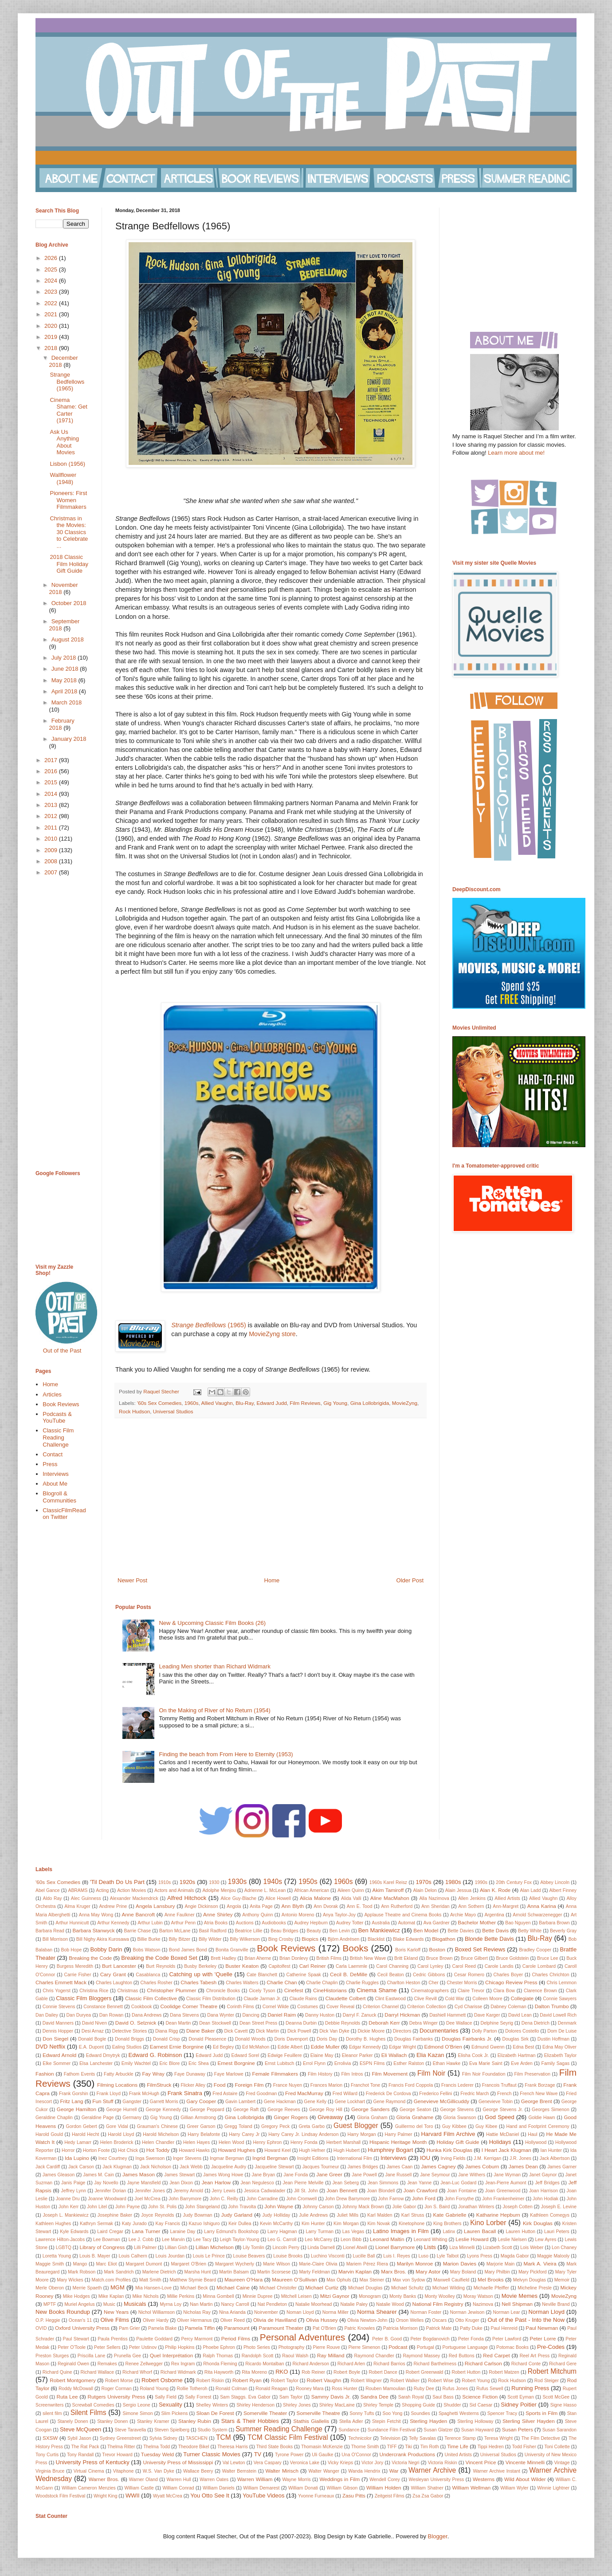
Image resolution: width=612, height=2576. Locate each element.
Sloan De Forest (215, 2413)
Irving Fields (452, 2158)
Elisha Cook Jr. (473, 2055)
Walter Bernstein (239, 2471)
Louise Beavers (249, 2256)
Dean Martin (178, 2023)
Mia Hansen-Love (153, 2287)
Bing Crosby (281, 1939)
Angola (234, 1906)
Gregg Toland (238, 2126)
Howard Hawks (194, 2150)
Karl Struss (412, 2215)
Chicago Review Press (511, 1982)
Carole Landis (499, 1966)
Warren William (254, 2479)
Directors (402, 2031)
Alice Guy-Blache (238, 1898)
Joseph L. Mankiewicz (65, 2215)
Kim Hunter (313, 2223)
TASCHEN (197, 2438)
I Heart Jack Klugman (506, 2150)
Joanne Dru (68, 2198)
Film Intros (352, 2074)
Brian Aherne (257, 1958)
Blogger (437, 2536)
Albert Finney (563, 1890)
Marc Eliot (106, 2263)
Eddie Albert (290, 2047)
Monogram (370, 2296)
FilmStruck (159, 2085)
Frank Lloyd (109, 2093)
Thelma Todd (156, 2446)
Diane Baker (200, 2030)
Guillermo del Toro (414, 2126)
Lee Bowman (106, 2239)
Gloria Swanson (459, 2117)
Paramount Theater (281, 2328)
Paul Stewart (76, 2338)
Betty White (529, 1930)
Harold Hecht (85, 2134)
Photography (292, 2347)
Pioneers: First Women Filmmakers (68, 500)
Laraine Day (183, 2231)
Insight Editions (313, 2158)
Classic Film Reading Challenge (58, 1437)
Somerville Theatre (318, 2413)
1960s (191, 1403)
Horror (68, 2150)
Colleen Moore (487, 1998)
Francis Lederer (457, 2085)
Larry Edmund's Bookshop (231, 2231)
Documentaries (439, 2030)
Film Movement (390, 2074)
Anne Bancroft (138, 1914)
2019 (51, 337)
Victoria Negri (405, 2462)
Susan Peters (517, 2429)
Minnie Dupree (258, 2296)
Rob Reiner (313, 2372)
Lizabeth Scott (497, 2247)
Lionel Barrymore (395, 2247)
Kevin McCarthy (276, 2223)
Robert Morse (119, 2380)
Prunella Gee (127, 2355)
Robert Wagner (366, 2380)
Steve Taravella (130, 2429)
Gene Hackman (280, 2101)
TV (258, 2454)
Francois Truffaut (499, 2085)
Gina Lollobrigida (369, 1403)
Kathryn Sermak (96, 2223)
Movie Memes (519, 2296)
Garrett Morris (164, 2101)
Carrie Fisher (77, 1974)
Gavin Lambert (240, 2101)
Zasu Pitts (353, 2495)
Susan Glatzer (438, 2429)
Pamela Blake (162, 2328)
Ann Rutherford (396, 1906)
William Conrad (178, 2488)
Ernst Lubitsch (279, 2063)
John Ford (423, 2198)
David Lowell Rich (558, 2015)
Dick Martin (267, 2031)
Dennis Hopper (58, 2031)
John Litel (97, 2206)
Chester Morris (462, 1982)
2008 (51, 861)
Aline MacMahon (389, 1898)
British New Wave (368, 1958)
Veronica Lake (304, 2462)
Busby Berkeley (200, 1966)
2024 (51, 280)
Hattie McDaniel (502, 2134)
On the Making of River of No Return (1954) (214, 1710)
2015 (51, 782)
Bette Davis (495, 1930)
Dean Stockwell (215, 2023)
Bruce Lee (547, 1958)
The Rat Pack (85, 2446)
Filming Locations (117, 2085)
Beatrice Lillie (249, 1930)
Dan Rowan (111, 2015)
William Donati (303, 2488)
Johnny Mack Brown (363, 2206)
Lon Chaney (564, 2247)
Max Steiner (372, 2279)
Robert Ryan (247, 2380)
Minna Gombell (218, 2296)
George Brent (536, 2101)
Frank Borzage (540, 2085)
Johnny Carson (317, 2206)
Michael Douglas (365, 2287)
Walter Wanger (324, 2471)
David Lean (520, 2015)
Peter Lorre (543, 2338)
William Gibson (342, 2488)
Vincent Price (481, 2462)
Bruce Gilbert (474, 1958)
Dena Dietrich (535, 2023)
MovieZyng (404, 1403)
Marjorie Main (500, 2263)
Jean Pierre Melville (303, 2182)
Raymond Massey (421, 2355)
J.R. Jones (520, 2158)
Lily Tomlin (253, 2247)
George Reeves (283, 2109)
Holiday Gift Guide (457, 2142)
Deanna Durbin (301, 2023)
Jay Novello (106, 2182)
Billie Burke (149, 1939)
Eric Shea (198, 2063)
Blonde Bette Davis (489, 1938)
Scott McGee (555, 2397)
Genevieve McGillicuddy (441, 2101)
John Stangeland (202, 2206)
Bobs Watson (147, 1949)
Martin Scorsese (273, 2271)
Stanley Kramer (153, 2421)
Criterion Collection (426, 2006)
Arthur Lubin (150, 1922)
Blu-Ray (244, 1403)
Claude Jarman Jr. (262, 1998)
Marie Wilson (276, 2263)
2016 (51, 771)
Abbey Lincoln (554, 1882)
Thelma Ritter (121, 2446)
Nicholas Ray (197, 2312)
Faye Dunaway (189, 2074)
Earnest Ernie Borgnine (177, 2046)
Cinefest (293, 1990)
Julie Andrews (313, 2215)
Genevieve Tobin (496, 2101)
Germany (131, 2117)
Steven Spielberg (171, 2429)
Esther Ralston (408, 2063)
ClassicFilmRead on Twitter (64, 1514)
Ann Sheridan (435, 1906)
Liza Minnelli (462, 2247)
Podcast (397, 2347)
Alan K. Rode (495, 1890)
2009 (51, 850)
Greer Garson (201, 2126)
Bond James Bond (188, 1949)
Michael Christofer (278, 2287)
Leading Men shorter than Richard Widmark (214, 1666)
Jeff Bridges (547, 2182)
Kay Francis (167, 2223)
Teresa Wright (498, 2438)
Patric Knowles (359, 2328)
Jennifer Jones (150, 2190)
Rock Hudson (134, 1411)
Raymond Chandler (374, 2355)
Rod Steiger (546, 2380)
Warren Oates (214, 2479)
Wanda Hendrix (364, 2471)
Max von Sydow (408, 2279)
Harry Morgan (361, 2134)
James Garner (562, 2166)
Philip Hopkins (179, 2347)
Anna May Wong (96, 1914)
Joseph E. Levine (559, 2206)
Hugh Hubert (346, 2150)
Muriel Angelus (79, 2304)
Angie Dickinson (201, 1906)
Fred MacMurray (304, 2093)
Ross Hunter (344, 2388)
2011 (51, 827)
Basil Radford (213, 1930)
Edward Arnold (59, 2055)
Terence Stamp (459, 2438)
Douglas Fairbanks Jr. (467, 2038)
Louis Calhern (132, 2256)
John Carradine (262, 2198)
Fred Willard (345, 2093)
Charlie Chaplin (321, 1982)
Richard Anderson (310, 2363)
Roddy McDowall (76, 2388)
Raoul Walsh (295, 2355)
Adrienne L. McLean (265, 1890)
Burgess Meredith (75, 1966)
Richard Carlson (483, 2363)
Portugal (425, 2347)
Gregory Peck (275, 2126)
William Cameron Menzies (89, 2488)
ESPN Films (372, 2063)
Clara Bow (504, 1990)
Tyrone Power (289, 2454)
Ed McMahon (255, 2047)
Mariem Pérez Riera (367, 2263)
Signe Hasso (563, 2405)
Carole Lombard (539, 1966)
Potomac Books (512, 2347)
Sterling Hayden (428, 2421)
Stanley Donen (112, 2421)
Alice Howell (277, 1898)
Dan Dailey (46, 2015)
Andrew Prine (113, 1906)
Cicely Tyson (262, 1990)
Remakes (107, 2363)
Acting (102, 1890)
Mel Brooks (491, 2279)
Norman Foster (426, 2312)
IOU (425, 2158)
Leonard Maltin (387, 2239)
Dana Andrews (147, 2015)
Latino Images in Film (401, 2231)
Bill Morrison (55, 1939)
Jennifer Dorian (110, 2190)
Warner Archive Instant (496, 2471)
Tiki (408, 2446)
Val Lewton (234, 2462)
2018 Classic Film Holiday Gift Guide (69, 564)
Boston (437, 1949)
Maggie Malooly (553, 2256)
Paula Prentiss (112, 2338)
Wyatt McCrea (167, 2495)
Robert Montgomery (72, 2380)
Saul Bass (442, 2397)
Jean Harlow (216, 2182)
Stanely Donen (72, 2421)
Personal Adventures (302, 2337)
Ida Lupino (77, 2158)
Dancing (251, 2015)
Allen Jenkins (472, 1898)
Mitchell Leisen (296, 2296)
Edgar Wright (402, 2047)
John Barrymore (185, 2198)
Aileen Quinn (350, 1890)
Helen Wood (231, 2142)
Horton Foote (96, 2150)
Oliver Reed (232, 2320)
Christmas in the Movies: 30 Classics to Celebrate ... (69, 532)
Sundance (349, 2429)
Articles (52, 1394)
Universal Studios (173, 1411)
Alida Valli (351, 1898)
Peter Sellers (107, 2347)
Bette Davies (460, 1930)
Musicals (135, 2304)
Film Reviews (305, 1403)
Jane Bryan (263, 2174)
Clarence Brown (540, 1990)
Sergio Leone (136, 2405)
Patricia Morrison (400, 2328)
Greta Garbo (311, 2126)
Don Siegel (55, 2038)
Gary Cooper (201, 2101)
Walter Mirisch (281, 2471)
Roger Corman (117, 2388)
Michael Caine (233, 2287)
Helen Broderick (116, 2142)
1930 (214, 1882)
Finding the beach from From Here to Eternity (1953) (226, 1754)
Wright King (106, 2495)
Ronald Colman (231, 2388)
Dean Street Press (258, 2023)
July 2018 (64, 657)
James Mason (138, 2174)
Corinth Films (240, 2006)
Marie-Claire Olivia (318, 2263)
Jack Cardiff (47, 2166)
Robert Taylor (284, 2380)
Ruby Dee (424, 2388)
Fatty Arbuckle (118, 2074)
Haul (532, 2134)
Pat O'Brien (324, 2328)
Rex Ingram (183, 2363)
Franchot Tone (365, 2085)
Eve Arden (522, 2063)
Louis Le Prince (209, 2256)
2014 (51, 793)
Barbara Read (49, 1930)
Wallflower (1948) (63, 478)
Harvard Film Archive (448, 2134)
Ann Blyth (293, 1906)
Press (50, 1464)
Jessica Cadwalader (264, 2190)
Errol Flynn (314, 2063)
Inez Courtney (112, 2158)
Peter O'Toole (72, 2347)
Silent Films (88, 2412)
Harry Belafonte (204, 2134)
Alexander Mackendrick (134, 1898)
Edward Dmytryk (103, 2055)
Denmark (567, 2023)
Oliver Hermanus (194, 2320)
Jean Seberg (345, 2182)
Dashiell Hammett (447, 2015)
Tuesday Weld (157, 2454)
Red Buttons (462, 2355)
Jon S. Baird (437, 2206)
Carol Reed (463, 1966)
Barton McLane (175, 1930)
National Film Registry (437, 2304)
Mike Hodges (76, 2296)
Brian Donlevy (293, 1958)
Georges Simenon (550, 2109)
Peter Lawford (506, 2338)
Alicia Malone (315, 1898)
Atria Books (216, 1922)
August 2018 (67, 639)
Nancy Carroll (235, 2304)
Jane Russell (398, 2174)
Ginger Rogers (291, 2117)
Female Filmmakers (275, 2074)
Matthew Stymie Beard (192, 2279)
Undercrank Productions (407, 2454)
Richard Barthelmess (435, 2363)
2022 (51, 303)
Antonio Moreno (298, 1914)
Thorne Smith (365, 2446)
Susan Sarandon (559, 2429)
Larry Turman (319, 2231)
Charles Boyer (508, 1974)
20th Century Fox (514, 1882)
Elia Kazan (430, 2055)
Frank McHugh (144, 2093)
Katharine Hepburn (498, 2215)
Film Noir (431, 2073)
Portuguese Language (465, 2347)
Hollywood (535, 2142)
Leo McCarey (318, 2239)
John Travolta (242, 2206)
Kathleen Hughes (53, 2223)
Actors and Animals (174, 1890)
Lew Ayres (546, 2239)
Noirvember (266, 2312)
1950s (308, 1881)
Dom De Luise (562, 2031)
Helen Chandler (158, 2142)
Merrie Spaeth (87, 2287)
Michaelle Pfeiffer (491, 2287)
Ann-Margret (505, 1906)
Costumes (307, 2006)
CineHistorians (330, 1990)
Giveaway (330, 2117)
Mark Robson (81, 2271)
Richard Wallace (97, 2372)
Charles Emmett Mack (60, 1982)
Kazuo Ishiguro (204, 2223)
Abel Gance (47, 1890)
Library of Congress (102, 2247)
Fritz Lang (71, 2101)
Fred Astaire (224, 2093)
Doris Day (327, 2039)
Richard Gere (563, 2363)
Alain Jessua (458, 1890)
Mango (80, 2263)
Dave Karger (487, 2015)
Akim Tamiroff (388, 1890)
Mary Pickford (532, 2271)
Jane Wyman (507, 2174)
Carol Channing (392, 1966)
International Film (354, 2158)
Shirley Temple (378, 2405)
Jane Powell (364, 2174)
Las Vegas (353, 2231)
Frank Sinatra (185, 2093)
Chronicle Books (223, 1990)
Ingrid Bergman (270, 2158)
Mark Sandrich (118, 2271)
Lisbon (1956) (67, 463)
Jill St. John (306, 2190)
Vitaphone (123, 2471)
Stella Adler (351, 2421)
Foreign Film (249, 2085)
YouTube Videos (263, 2495)
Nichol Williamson (156, 2312)
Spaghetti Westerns (459, 2413)
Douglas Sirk (515, 2039)
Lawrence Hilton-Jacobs (60, 2239)
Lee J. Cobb (141, 2239)
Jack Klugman (117, 2166)
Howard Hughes (236, 2150)
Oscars (439, 2320)
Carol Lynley (430, 1966)
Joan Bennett (341, 2190)
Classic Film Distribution (210, 1998)
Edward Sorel (245, 2055)
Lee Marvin (173, 2239)
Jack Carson (81, 2166)
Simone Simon (138, 2413)
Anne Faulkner (180, 1914)
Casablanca (148, 1974)
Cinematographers (430, 1990)
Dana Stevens (184, 2015)
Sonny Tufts (361, 2413)
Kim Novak (378, 2223)
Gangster (131, 2101)
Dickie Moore (370, 2031)
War (394, 2471)
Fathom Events (79, 2074)
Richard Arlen (351, 2363)
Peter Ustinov (143, 2347)
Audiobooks (274, 1922)
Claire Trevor (471, 1990)
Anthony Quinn (257, 1914)
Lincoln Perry (285, 2247)
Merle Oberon (49, 2287)
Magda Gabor (515, 2256)
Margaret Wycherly (234, 2263)
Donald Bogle (92, 2039)
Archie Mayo (463, 1914)
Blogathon (443, 1939)
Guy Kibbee (454, 2126)
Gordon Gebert (81, 2126)
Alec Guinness (86, 1898)
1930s (237, 1881)
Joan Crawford (420, 2190)
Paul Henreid (504, 2328)
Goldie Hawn (541, 2117)
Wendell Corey (384, 2479)
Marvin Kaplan (355, 2271)
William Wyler (514, 2488)
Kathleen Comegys (549, 2215)
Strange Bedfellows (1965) (67, 381)
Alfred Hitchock (186, 1898)
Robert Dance (383, 2372)
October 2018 (68, 603)
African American (311, 1890)
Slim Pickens (174, 2413)
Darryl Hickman (402, 2015)
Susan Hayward (477, 2429)
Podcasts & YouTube (57, 1417)
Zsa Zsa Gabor (427, 2495)
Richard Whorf (137, 2372)
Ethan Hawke (446, 2063)
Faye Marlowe (228, 2074)
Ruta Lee (67, 2396)
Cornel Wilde (276, 2006)
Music (109, 2304)
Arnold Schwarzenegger (537, 1914)
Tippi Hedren (491, 2446)
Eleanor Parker (357, 2055)
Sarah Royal (411, 2397)
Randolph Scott (258, 2355)
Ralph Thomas (218, 2355)
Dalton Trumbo (552, 2006)
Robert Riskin (210, 2380)
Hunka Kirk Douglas (449, 2150)
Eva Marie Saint (485, 2063)
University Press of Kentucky (92, 2462)
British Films (328, 1958)
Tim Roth (429, 2446)
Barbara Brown (554, 1922)
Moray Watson (478, 2296)
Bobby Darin (106, 1949)
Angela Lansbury (155, 1906)
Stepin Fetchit (386, 2421)
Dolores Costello (522, 2031)
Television (390, 2438)
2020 (51, 325)
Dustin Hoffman (553, 2039)
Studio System (213, 2429)
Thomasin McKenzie (322, 2446)
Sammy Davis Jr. (331, 2396)
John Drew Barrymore (347, 2198)
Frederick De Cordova (388, 2093)
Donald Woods (250, 2039)
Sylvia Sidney (163, 2438)
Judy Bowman (197, 2215)
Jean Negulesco (257, 2182)
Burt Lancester (119, 1966)
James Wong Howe (223, 2174)
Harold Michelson (161, 2134)
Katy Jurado (134, 2223)
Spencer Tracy (502, 2413)
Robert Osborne (162, 2380)
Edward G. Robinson (155, 2055)
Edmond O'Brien (443, 2046)
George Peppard (207, 2109)
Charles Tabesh (198, 1982)
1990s (481, 1882)
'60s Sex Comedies (159, 1403)
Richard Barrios (389, 2363)
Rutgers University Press (116, 2396)
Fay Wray (153, 2074)
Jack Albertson (555, 2158)
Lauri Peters (556, 2231)
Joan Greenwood (503, 2190)
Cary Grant (113, 1974)
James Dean (523, 2166)
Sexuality (170, 2404)
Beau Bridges (284, 1930)
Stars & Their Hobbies (250, 2421)
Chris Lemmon (561, 1982)
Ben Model (425, 1930)
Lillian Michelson (215, 2247)
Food (220, 2085)
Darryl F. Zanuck (360, 2015)
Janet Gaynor (543, 2174)
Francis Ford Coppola (410, 2085)
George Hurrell (121, 2109)
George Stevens (457, 2109)
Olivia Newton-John (367, 2320)
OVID (41, 2328)
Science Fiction (480, 2396)
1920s (187, 1882)
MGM (117, 2287)
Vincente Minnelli (525, 2462)
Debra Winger (423, 2023)
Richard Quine (57, 2372)
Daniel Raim (281, 2015)
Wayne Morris (296, 2479)
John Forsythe (459, 2198)
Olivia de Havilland (274, 2320)
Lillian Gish (176, 2247)
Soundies (420, 2413)
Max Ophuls (338, 2279)
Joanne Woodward (107, 2198)
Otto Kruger (467, 2320)
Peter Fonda (471, 2338)
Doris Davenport (291, 2039)
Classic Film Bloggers (83, 1998)
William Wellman (471, 2487)
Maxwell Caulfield (451, 2279)
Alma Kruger (77, 1906)
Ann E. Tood (360, 1906)
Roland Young (154, 2388)
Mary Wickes (70, 2279)
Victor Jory (372, 2462)
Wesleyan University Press (436, 2479)
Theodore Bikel (193, 2446)
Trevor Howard (117, 2454)
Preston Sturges (52, 2355)
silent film (52, 2413)
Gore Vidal (117, 2126)
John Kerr (68, 2206)
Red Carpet (496, 2355)
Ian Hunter (551, 2150)
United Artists (457, 2454)
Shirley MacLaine (337, 2405)
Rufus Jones (455, 2388)
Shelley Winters (212, 2405)
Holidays (500, 2142)
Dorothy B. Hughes (365, 2039)
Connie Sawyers (560, 1998)
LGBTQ (63, 2247)
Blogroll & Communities (59, 1497)
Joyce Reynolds (157, 2215)
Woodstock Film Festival (60, 2495)
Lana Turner (146, 2231)
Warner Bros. (104, 2479)
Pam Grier (129, 2328)
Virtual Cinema (89, 2471)
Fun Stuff (102, 2101)
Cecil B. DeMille (348, 1974)
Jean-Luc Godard (458, 2182)
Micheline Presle (535, 2287)
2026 (51, 258)
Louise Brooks (287, 2256)
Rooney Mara (309, 2388)
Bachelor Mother (477, 1922)
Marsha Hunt (197, 2271)
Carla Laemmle (351, 1966)
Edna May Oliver (559, 2047)
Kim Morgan (346, 2223)
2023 (51, 291)
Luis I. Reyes (396, 2256)
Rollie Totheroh (192, 2388)
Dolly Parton (484, 2031)
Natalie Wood (390, 2304)
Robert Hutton (465, 2372)
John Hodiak (545, 2198)
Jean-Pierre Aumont (505, 2182)
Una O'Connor (356, 2454)
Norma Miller (335, 2312)
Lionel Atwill (355, 2247)
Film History (320, 2074)
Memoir (562, 2279)
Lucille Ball (364, 2256)
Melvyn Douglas (529, 2279)
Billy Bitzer (179, 1939)
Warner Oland (143, 2479)
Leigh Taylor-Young (239, 2239)
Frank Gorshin (73, 2093)
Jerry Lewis (223, 2190)
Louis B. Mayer (94, 2256)
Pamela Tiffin (200, 2328)
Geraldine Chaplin (54, 2117)
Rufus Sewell (489, 2388)
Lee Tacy (202, 2239)
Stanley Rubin (194, 2421)
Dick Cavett (235, 2031)
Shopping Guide (418, 2405)
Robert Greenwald (424, 2372)
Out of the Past (62, 1350)
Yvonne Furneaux (316, 2495)
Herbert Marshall (343, 2142)
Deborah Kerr (384, 2022)
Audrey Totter (350, 1922)
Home (272, 1580)
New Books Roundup (62, 2312)
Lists (430, 2247)
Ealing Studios (127, 2047)
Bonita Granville (232, 1949)
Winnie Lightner (553, 2488)
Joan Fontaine (461, 2190)
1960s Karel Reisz (388, 1882)
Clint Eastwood (390, 1998)
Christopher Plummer (171, 1990)
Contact (53, 1454)
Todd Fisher (524, 2446)
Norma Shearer (376, 2312)
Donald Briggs (129, 2039)
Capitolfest (279, 1966)
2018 (51, 348)
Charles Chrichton (550, 1974)
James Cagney (438, 2166)
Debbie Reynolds (342, 2023)
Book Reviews (61, 1404)
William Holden (383, 2487)
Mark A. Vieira (540, 2263)
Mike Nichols (145, 2296)
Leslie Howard (471, 2239)
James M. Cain (98, 2174)
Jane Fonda (295, 2174)
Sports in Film (541, 2413)
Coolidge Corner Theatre (188, 2006)
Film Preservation (532, 2074)
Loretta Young (57, 2256)
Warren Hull (178, 2479)
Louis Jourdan (170, 2256)
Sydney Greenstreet (120, 2438)
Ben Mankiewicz (379, 1930)
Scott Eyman (520, 2397)
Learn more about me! (516, 452)
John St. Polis (162, 2206)
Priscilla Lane (91, 2355)
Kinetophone (411, 2223)
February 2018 (62, 724)
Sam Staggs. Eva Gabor (245, 2397)
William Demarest (261, 2488)
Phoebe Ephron (219, 2347)
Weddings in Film (339, 2479)
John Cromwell (301, 2198)
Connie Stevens (59, 2006)
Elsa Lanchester (96, 2063)
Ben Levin (340, 1930)
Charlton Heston (403, 1982)
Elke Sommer (57, 2063)
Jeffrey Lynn (73, 2190)
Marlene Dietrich (159, 2271)
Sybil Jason (79, 2438)
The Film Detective (540, 2438)
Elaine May (321, 2055)
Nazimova (483, 2304)
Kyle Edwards (74, 2231)
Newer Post (132, 1580)
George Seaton (415, 2109)
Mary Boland (463, 2271)
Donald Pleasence (207, 2039)
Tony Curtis (47, 2454)
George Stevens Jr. (503, 2109)
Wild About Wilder (524, 2479)
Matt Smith (150, 2279)
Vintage (561, 2462)
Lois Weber (531, 2247)
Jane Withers (471, 2174)
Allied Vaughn (216, 1403)
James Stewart (179, 2174)
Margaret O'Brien (188, 2263)
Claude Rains (303, 1998)
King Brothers (447, 2223)
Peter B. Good (387, 2338)
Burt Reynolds (160, 1966)
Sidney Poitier (519, 2404)
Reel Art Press (535, 2355)
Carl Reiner (312, 1966)
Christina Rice (93, 1990)
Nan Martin (201, 2304)
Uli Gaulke (322, 2454)
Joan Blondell (381, 2190)
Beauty (314, 1930)
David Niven (94, 2023)
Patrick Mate (439, 2328)
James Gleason (59, 2174)
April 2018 (65, 691)
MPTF (49, 2304)
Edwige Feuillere (284, 2055)
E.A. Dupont (91, 2047)
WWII (133, 2495)
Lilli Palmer (145, 2247)
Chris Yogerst (57, 1990)
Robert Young (476, 2380)
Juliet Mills (347, 2215)
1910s (164, 1882)
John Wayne (278, 2206)
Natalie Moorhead (313, 2304)
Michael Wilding (448, 2287)
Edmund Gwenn (488, 2047)
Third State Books (274, 2446)
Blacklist (376, 1939)
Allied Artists (507, 1898)
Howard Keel (277, 2150)
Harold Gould (49, 2134)
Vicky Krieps (340, 2462)
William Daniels (219, 2488)
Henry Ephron (267, 2142)
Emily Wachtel (136, 2063)
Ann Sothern (471, 1906)
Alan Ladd (530, 1890)
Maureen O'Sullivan (294, 2279)
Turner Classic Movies (211, 2454)
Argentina (494, 1914)
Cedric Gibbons (429, 1974)
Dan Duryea (79, 2015)
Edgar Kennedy (365, 2047)
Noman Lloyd (300, 2312)
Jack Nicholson (155, 2166)
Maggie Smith (49, 2263)
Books (355, 1948)
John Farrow (391, 2198)
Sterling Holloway (475, 2421)
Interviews (56, 1474)
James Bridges (362, 2166)
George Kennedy (162, 2109)
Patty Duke (471, 2328)
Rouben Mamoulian (385, 2388)
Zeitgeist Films (389, 2495)
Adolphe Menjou (218, 1890)
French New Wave (538, 2093)
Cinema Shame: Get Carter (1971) (68, 410)
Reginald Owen (73, 2363)
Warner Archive (432, 2470)
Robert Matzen (504, 2372)
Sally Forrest (198, 2397)
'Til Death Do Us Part (117, 1882)
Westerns (483, 2479)
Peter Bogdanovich (429, 2338)
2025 (51, 269)
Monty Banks (402, 2296)
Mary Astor (428, 2271)
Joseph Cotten (517, 2206)
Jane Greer (329, 2174)
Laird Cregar (110, 2231)
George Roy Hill (325, 2109)
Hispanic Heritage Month (398, 2142)
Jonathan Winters (476, 2206)
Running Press (530, 2388)
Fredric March (474, 2093)
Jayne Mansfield (144, 2182)
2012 (51, 816)
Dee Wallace (459, 2023)
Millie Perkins (181, 2296)
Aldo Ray (52, 1898)
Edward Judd (271, 1403)
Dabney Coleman (508, 2006)
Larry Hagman (282, 2231)
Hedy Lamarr (77, 2142)
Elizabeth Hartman (517, 2055)
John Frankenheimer (503, 2198)
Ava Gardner (437, 1922)
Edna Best (523, 2047)
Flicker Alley (192, 2085)
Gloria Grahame (415, 2117)
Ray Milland (331, 2355)
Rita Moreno (254, 2372)
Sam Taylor (290, 2397)
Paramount (236, 2328)
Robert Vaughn (324, 2380)
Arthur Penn (183, 1922)
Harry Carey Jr (244, 2134)
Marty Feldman (314, 2271)
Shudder (452, 2405)
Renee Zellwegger (143, 2363)
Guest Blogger (355, 2125)
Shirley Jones (297, 2405)
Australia (380, 1922)
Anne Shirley (218, 1914)
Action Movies (131, 1890)
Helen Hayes (196, 2142)
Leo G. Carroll (281, 2239)
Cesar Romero (469, 1974)
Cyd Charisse (469, 2006)
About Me (55, 1483)
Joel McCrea (147, 2198)
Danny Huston (319, 2015)
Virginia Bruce (49, 2471)
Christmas (127, 1990)
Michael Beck (194, 2287)
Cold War (454, 1998)
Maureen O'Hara (243, 2279)
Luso (423, 2256)
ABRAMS (78, 1890)
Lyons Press (479, 2256)
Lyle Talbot (448, 2256)
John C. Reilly (224, 2198)
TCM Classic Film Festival (287, 2437)
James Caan (400, 2166)
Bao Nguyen (517, 1922)
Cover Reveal (340, 2006)
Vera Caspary (268, 2462)
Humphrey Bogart (390, 2150)
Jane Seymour (435, 2174)
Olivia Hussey (322, 2320)
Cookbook (141, 2006)
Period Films (235, 2338)
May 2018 (64, 680)
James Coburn (482, 2166)
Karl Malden (379, 2215)
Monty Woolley (439, 2296)
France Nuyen (287, 2085)
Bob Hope (71, 1949)
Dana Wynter (220, 2015)
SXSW (50, 2438)
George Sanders (370, 2109)
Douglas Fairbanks (413, 2039)
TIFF (392, 2446)
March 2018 (66, 702)
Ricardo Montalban (264, 2363)
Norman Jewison (467, 2312)
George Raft (246, 2109)
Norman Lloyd (547, 2312)
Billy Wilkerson (245, 1939)
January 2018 (68, 738)
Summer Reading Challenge (278, 2429)
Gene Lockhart (350, 2101)
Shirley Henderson (255, 2405)
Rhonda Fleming (220, 2363)
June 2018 (65, 668)
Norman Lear (506, 2312)
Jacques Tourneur (320, 2166)
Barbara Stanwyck (94, 1930)
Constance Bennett (103, 2006)
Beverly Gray (563, 1930)
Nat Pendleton (272, 2304)
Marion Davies (460, 2263)
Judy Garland (236, 2215)
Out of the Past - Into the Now (526, 2319)
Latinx (449, 2231)
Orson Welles (410, 2320)
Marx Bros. (393, 2271)
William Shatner (427, 2488)
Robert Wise (440, 2380)
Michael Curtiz (322, 2287)
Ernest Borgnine (236, 2063)
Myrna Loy (170, 2304)
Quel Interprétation (171, 2355)
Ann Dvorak (326, 1906)
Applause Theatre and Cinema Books (402, 1914)
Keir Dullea (239, 2223)
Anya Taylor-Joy (339, 1914)
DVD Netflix (50, 2046)
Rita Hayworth (219, 2372)
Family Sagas (555, 2063)
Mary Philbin (497, 2271)
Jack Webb (191, 2166)
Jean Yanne (419, 2182)
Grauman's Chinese (157, 2126)
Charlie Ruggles (362, 1982)
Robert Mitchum (552, 2371)
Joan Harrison (543, 2190)
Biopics (310, 1939)
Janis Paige (73, 2182)
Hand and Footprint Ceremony (537, 2126)
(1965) (208, 1325)
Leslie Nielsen (512, 2239)
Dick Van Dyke (334, 2031)
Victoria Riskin (442, 2462)
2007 (51, 872)
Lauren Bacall (480, 2231)
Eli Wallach (394, 2055)
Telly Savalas (422, 2438)
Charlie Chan (282, 1982)
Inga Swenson (150, 2158)
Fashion (44, 2074)
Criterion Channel (381, 2006)
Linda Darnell (321, 2247)
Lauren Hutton (520, 2231)
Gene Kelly (315, 2101)
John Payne (127, 2206)
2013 (51, 805)
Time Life (457, 2446)
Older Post (410, 1580)
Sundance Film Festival (392, 2429)
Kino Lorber (488, 2222)
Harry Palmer (398, 2134)
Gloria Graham (372, 2117)
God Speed (499, 2117)
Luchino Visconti (328, 2256)
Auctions (245, 1922)
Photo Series (256, 2347)
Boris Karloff (407, 1949)
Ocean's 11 (80, 2320)
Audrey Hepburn (311, 1922)
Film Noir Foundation (484, 2074)
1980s (453, 1882)
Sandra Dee (374, 2396)
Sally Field (166, 2397)
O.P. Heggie (47, 2320)
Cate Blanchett (262, 1974)
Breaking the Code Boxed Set (159, 1958)
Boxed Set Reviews (480, 1949)
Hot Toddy (157, 2150)
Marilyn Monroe (415, 2263)
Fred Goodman (261, 2093)
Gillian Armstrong (198, 2117)
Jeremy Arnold (188, 2190)
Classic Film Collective (151, 1998)
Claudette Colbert (346, 1998)
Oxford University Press (82, 2328)
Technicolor (360, 2438)
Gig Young (335, 1403)
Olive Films (114, 2319)
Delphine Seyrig (496, 2023)
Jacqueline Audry (228, 2166)
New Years (116, 2312)
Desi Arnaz (93, 2031)
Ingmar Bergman (227, 2158)
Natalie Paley (354, 2304)
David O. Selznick (136, 2022)
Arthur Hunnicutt (72, 1922)
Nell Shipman (517, 2304)
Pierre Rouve (326, 2347)
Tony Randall (80, 2454)
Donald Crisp (166, 2039)
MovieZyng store (272, 1333)
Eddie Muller (325, 2046)
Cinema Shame (376, 1990)
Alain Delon (424, 1890)
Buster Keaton (242, 1966)
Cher (433, 1982)
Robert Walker (405, 2380)
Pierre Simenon (364, 2347)
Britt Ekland (406, 1958)
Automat (406, 1922)
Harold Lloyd (121, 2134)
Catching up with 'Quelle (200, 1974)
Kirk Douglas (538, 2223)
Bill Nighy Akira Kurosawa (102, 1939)
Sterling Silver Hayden (528, 2421)
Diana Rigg (166, 2031)
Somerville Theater (265, 2413)
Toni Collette (556, 2446)
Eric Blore (170, 2063)
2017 (51, 760)
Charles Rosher (156, 1982)
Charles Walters (242, 1982)
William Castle (138, 2488)
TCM (223, 2437)
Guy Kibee (486, 2126)
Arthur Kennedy (113, 1922)
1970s (423, 1882)
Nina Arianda (232, 2312)
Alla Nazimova (434, 1898)
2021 (51, 314)
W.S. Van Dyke (158, 2471)
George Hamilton (76, 2109)
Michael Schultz (407, 2287)
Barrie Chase (137, 1930)
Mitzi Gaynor (334, 2296)
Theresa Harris (232, 2446)
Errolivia (342, 2063)
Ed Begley (223, 2047)
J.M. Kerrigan (487, 2158)
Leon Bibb (351, 2239)
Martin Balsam (234, 2271)
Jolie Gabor (404, 2206)
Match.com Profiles (111, 2279)
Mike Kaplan (111, 2296)
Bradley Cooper (535, 1949)
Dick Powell (299, 2031)
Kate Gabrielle (450, 2215)
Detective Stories (129, 2031)
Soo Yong (393, 2413)
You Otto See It (209, 2495)
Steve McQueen (80, 2429)
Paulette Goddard (154, 2338)
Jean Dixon (181, 2182)
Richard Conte (526, 2363)
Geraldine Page (98, 2117)
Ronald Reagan (271, 2388)
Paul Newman (542, 2328)
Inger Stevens (187, 2158)
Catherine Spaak (303, 1974)
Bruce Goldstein (512, 1958)
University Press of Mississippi (178, 2462)
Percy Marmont (196, 2338)
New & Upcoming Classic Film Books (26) (212, 1623)
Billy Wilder (210, 1939)
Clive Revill (425, 1998)
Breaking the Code (90, 1958)
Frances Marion (326, 2085)
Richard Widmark (178, 2372)
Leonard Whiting (430, 2239)
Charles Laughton (114, 1982)
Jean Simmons (383, 2182)
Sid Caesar (481, 2405)
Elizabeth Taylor (560, 2055)
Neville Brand (555, 2304)
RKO (281, 2371)
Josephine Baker (115, 2215)
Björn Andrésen (343, 1939)
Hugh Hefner (312, 2150)
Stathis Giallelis (311, 2421)
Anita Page (261, 1906)
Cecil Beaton (390, 1974)
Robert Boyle (346, 2372)
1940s (272, 1881)
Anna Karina (541, 1906)
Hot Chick (128, 2150)
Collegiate (522, 1998)
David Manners (58, 2023)
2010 (51, 838)
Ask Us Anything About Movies (64, 442)
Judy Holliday (276, 2215)
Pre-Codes (551, 2347)
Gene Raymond (389, 2101)
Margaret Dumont (144, 2263)
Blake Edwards (408, 1939)
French (504, 2093)
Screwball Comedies (93, 2405)
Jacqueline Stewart (274, 2166)
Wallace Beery (198, 2471)
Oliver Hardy (156, 2320)
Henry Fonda (304, 2142)
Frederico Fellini (435, 2093)
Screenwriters (49, 2405)
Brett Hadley (223, 1958)
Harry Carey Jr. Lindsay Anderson (303, 2134)
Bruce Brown (439, 1958)
